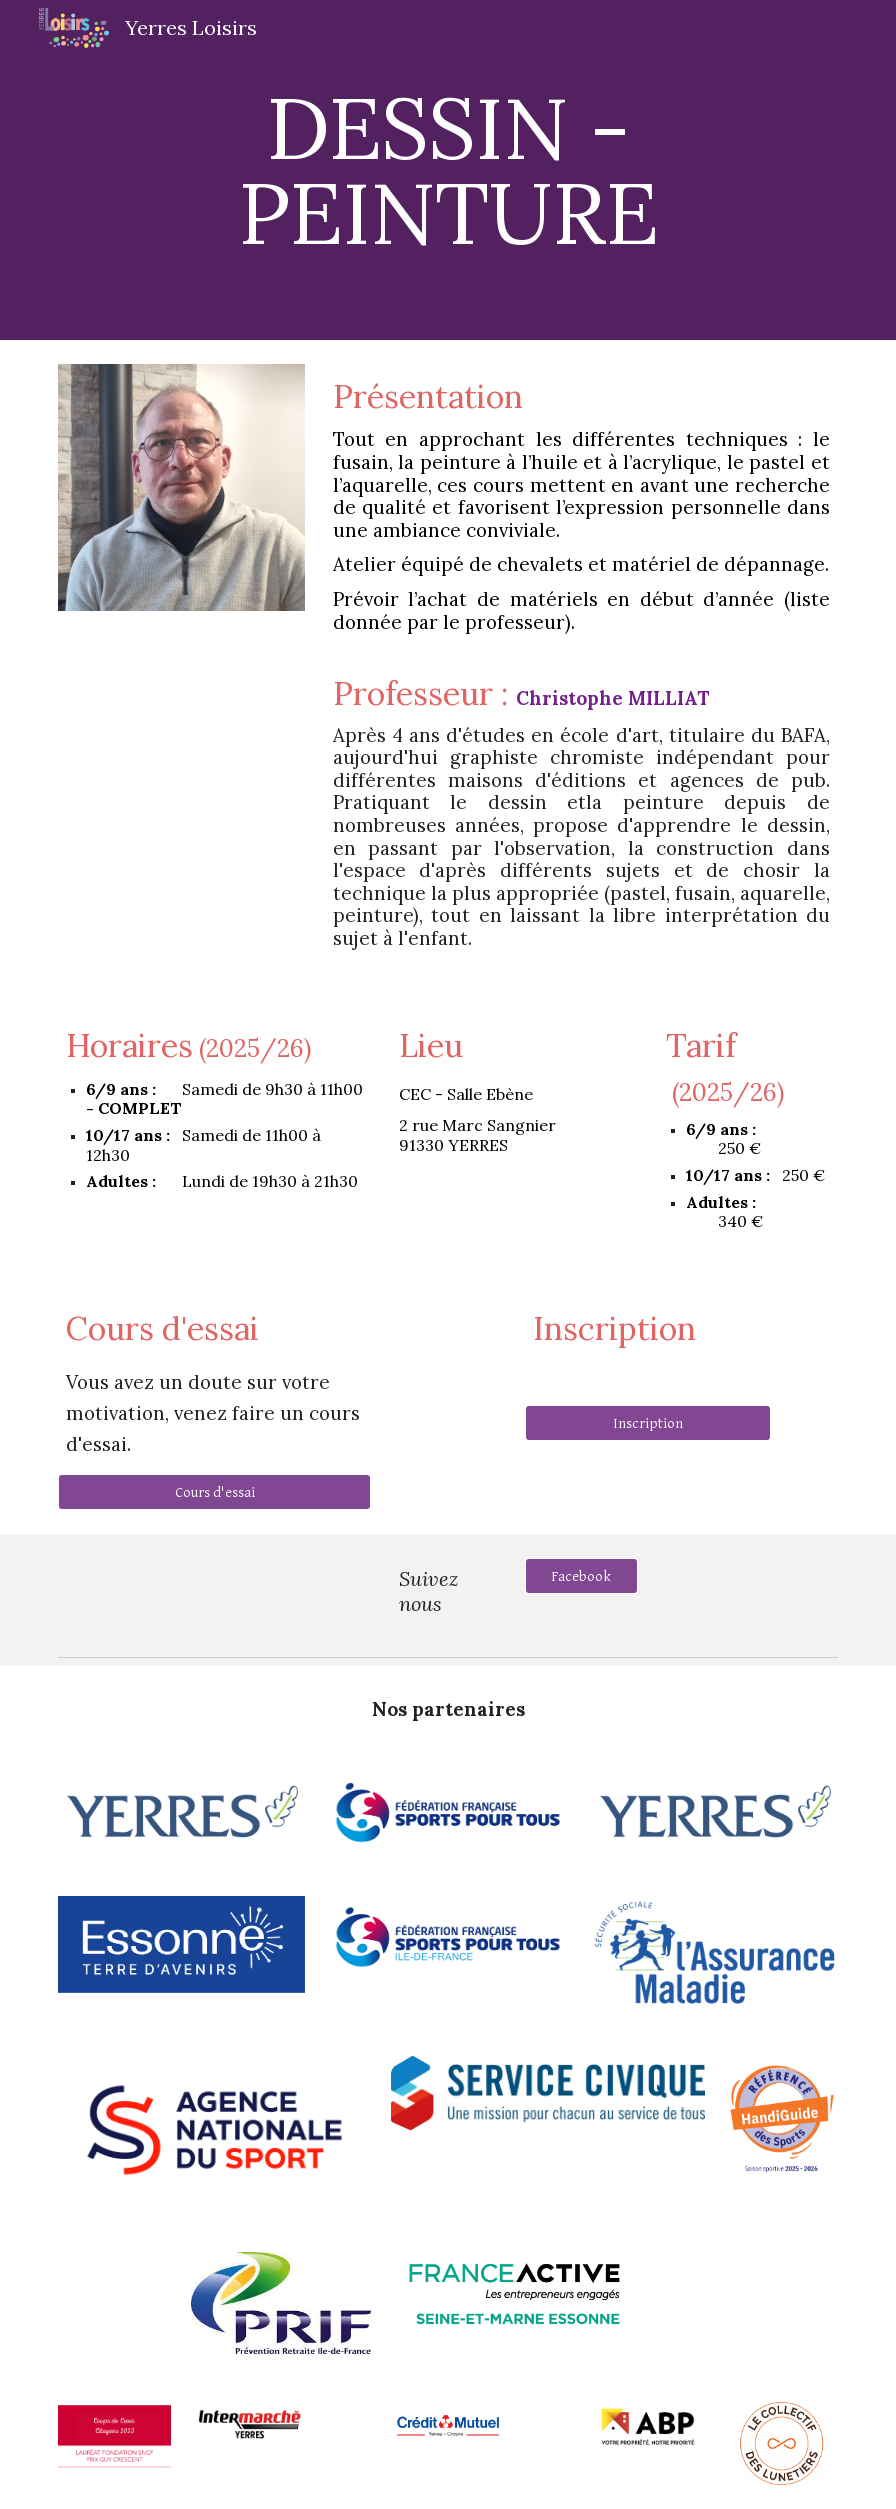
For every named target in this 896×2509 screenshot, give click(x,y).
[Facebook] (581, 1576)
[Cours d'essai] (214, 1492)
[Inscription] (648, 1423)
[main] (448, 170)
